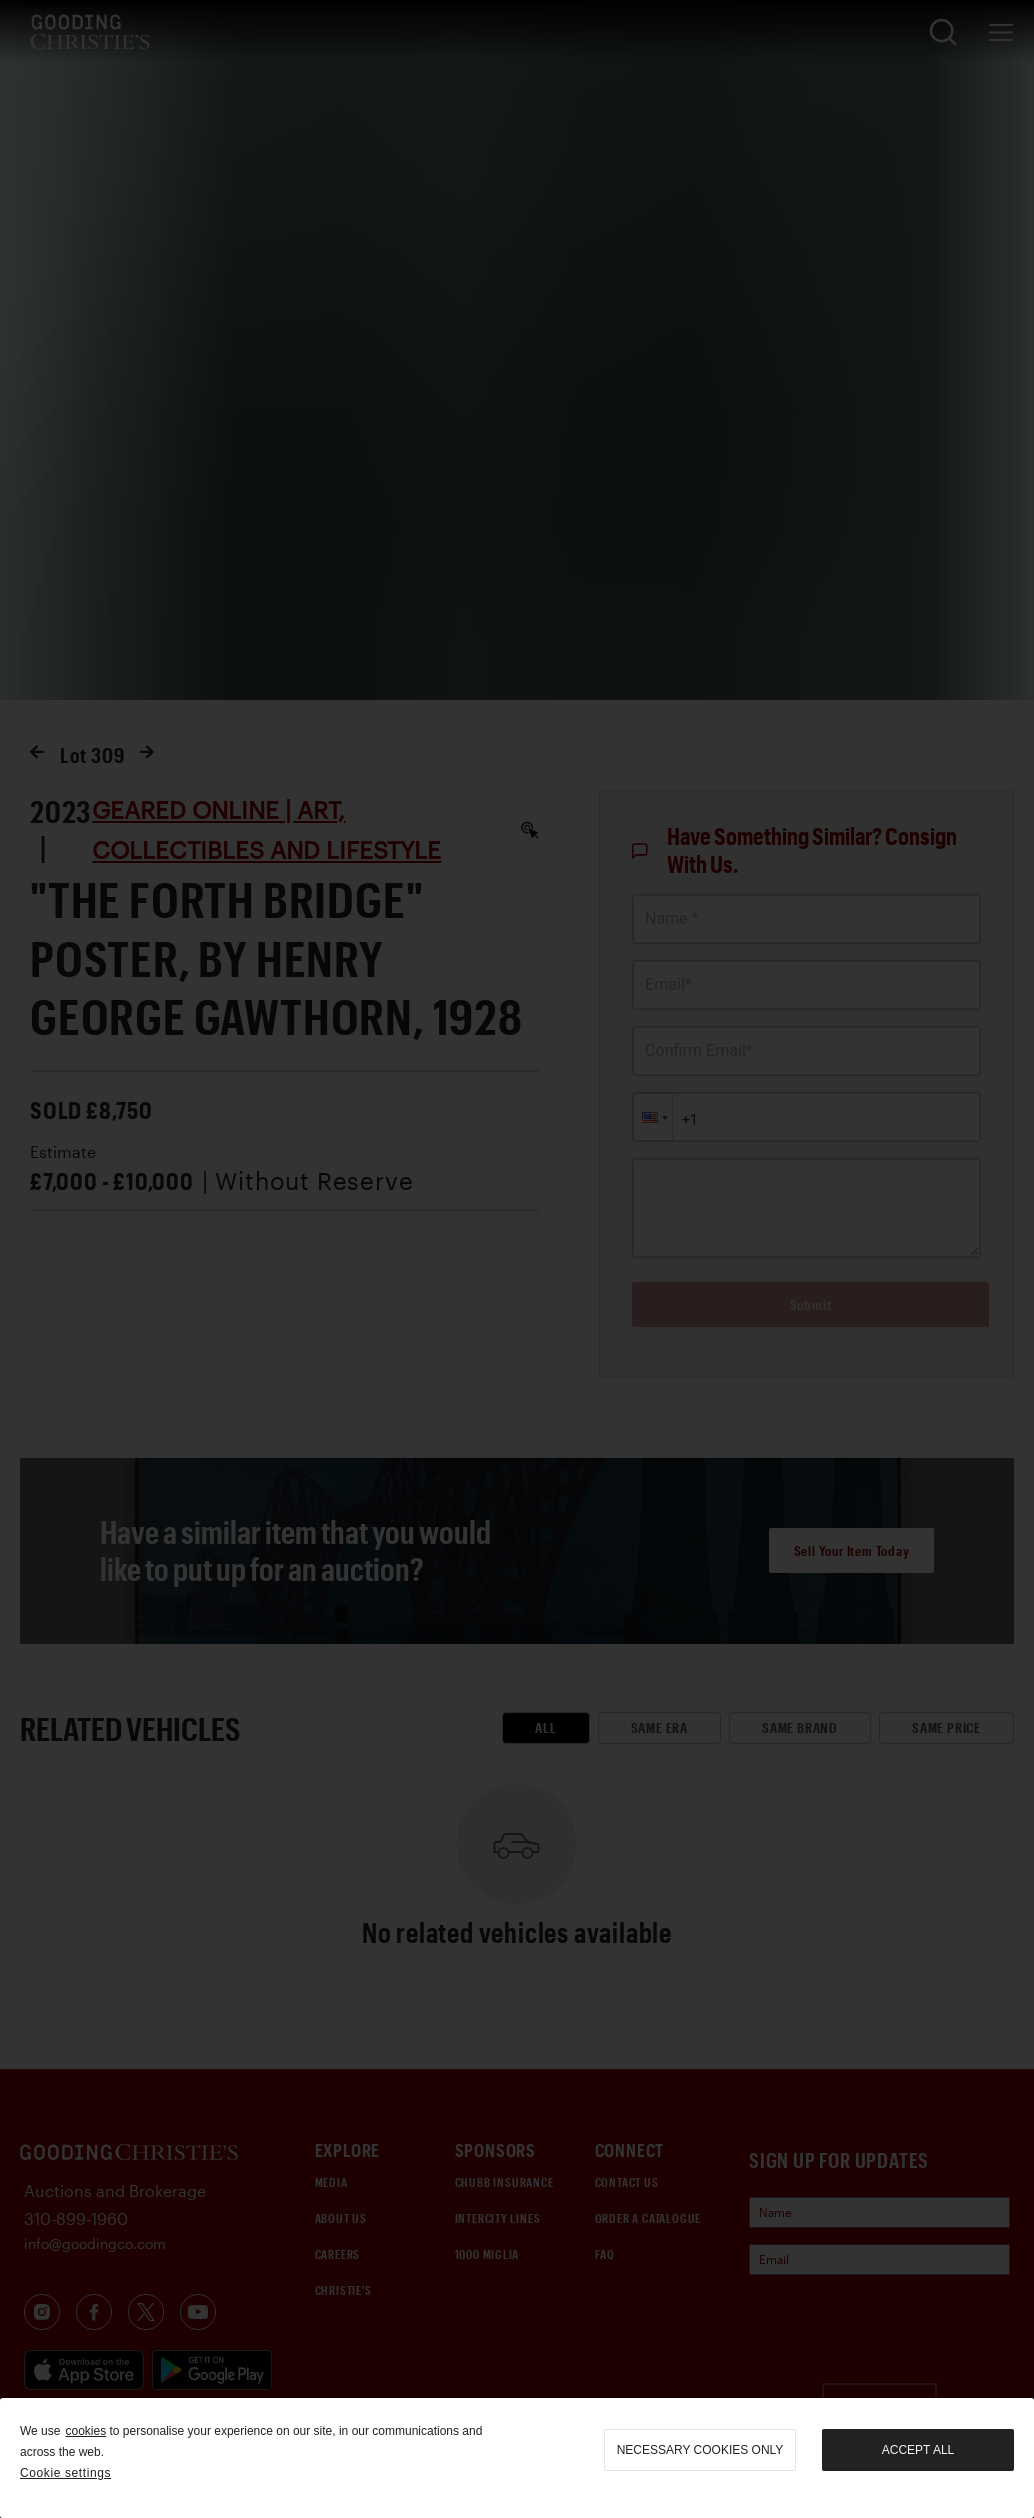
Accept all (918, 2450)
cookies (85, 2431)
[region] (517, 2458)
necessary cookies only (700, 2450)
